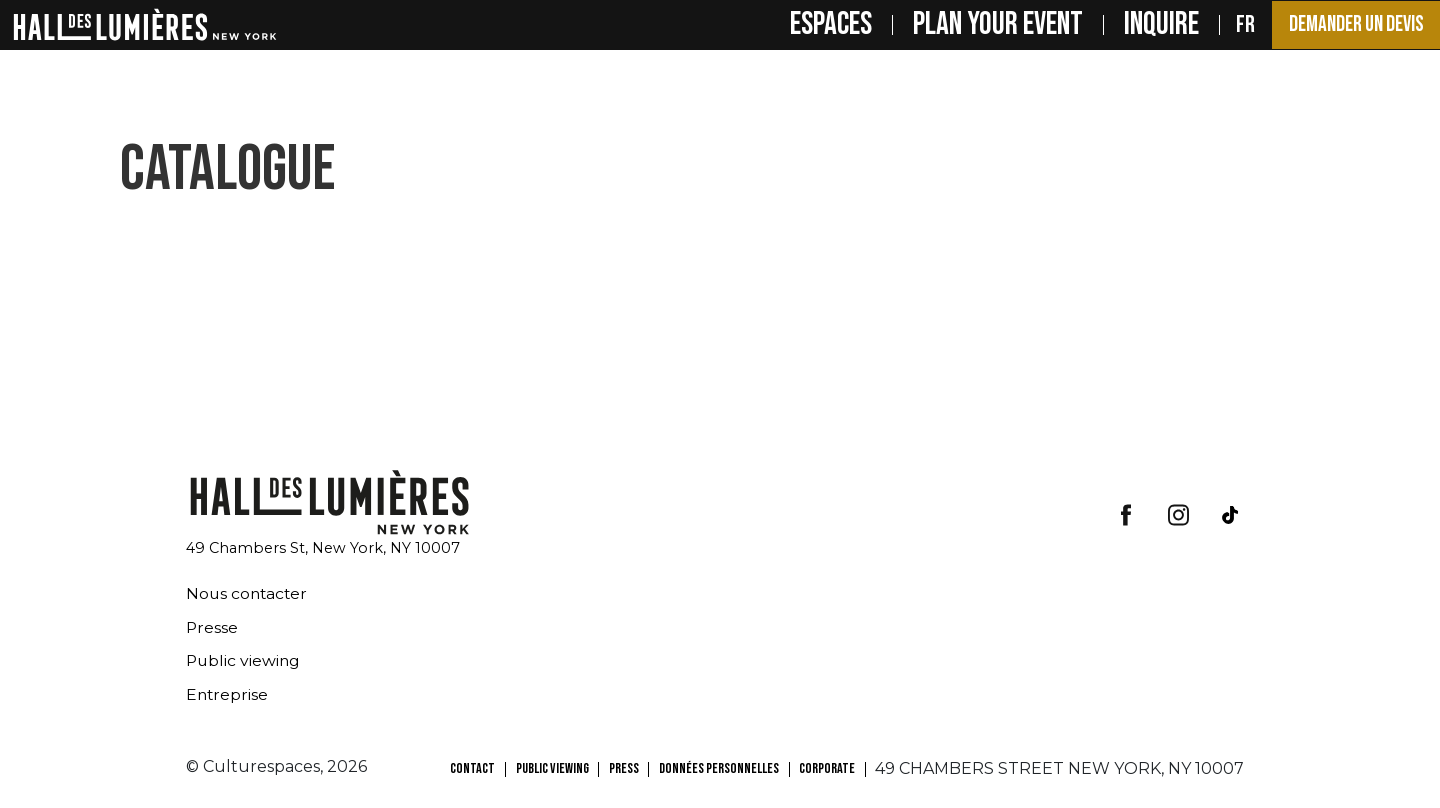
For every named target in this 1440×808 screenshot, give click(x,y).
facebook (1126, 515)
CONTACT (472, 768)
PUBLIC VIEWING (552, 768)
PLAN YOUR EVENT (979, 26)
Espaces (812, 26)
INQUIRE (1142, 26)
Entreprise (228, 694)
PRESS (624, 768)
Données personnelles (719, 768)
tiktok (1230, 515)
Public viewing (244, 660)
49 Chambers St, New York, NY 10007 (323, 548)
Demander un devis (1346, 25)
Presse (212, 627)
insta (1178, 515)
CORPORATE (827, 768)
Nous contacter (248, 593)
